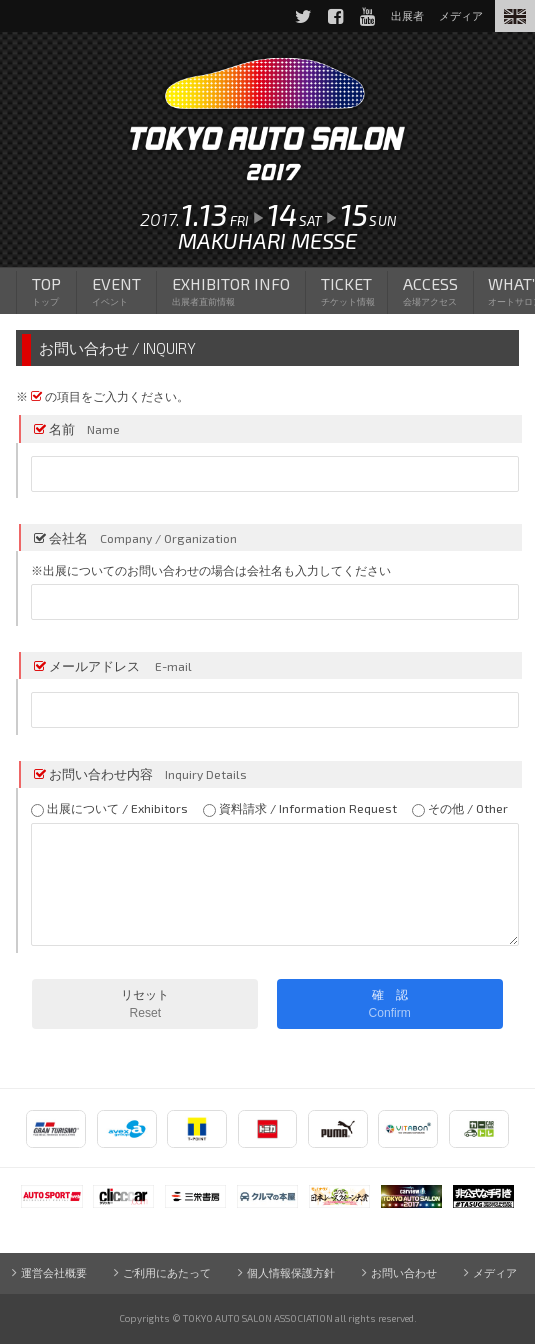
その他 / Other (460, 809)
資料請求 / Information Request (300, 809)
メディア (461, 15)
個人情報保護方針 (291, 1272)
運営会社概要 (54, 1272)
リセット (145, 1004)
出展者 (406, 15)
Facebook (334, 16)
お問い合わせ (404, 1272)
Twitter (302, 16)
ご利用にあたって (167, 1272)
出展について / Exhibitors (109, 809)
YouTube (366, 16)
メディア (496, 1272)
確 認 (390, 1004)
